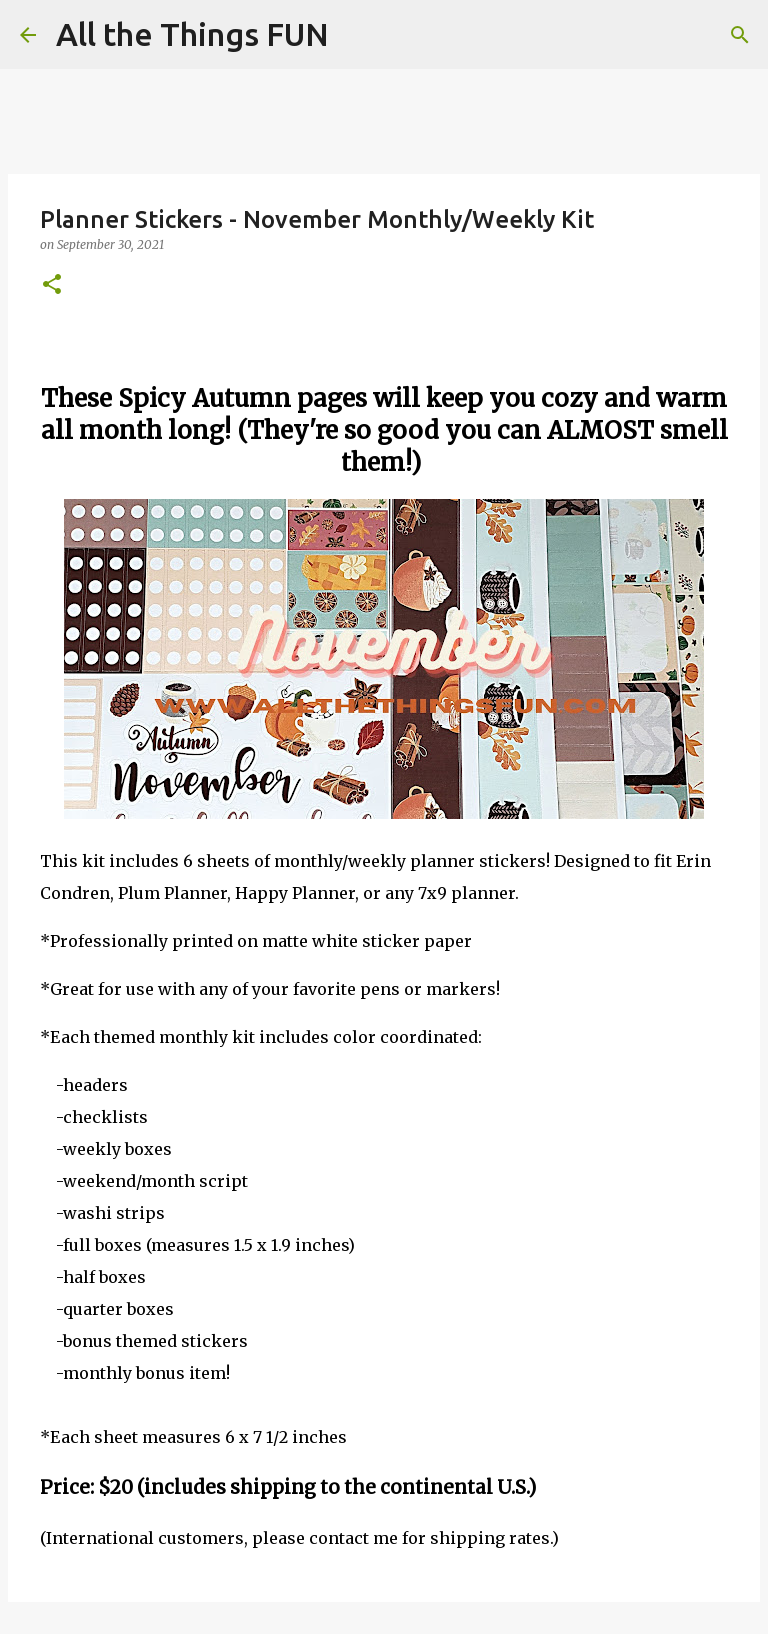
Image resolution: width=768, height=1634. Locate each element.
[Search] (357, 35)
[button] (52, 285)
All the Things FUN (192, 34)
